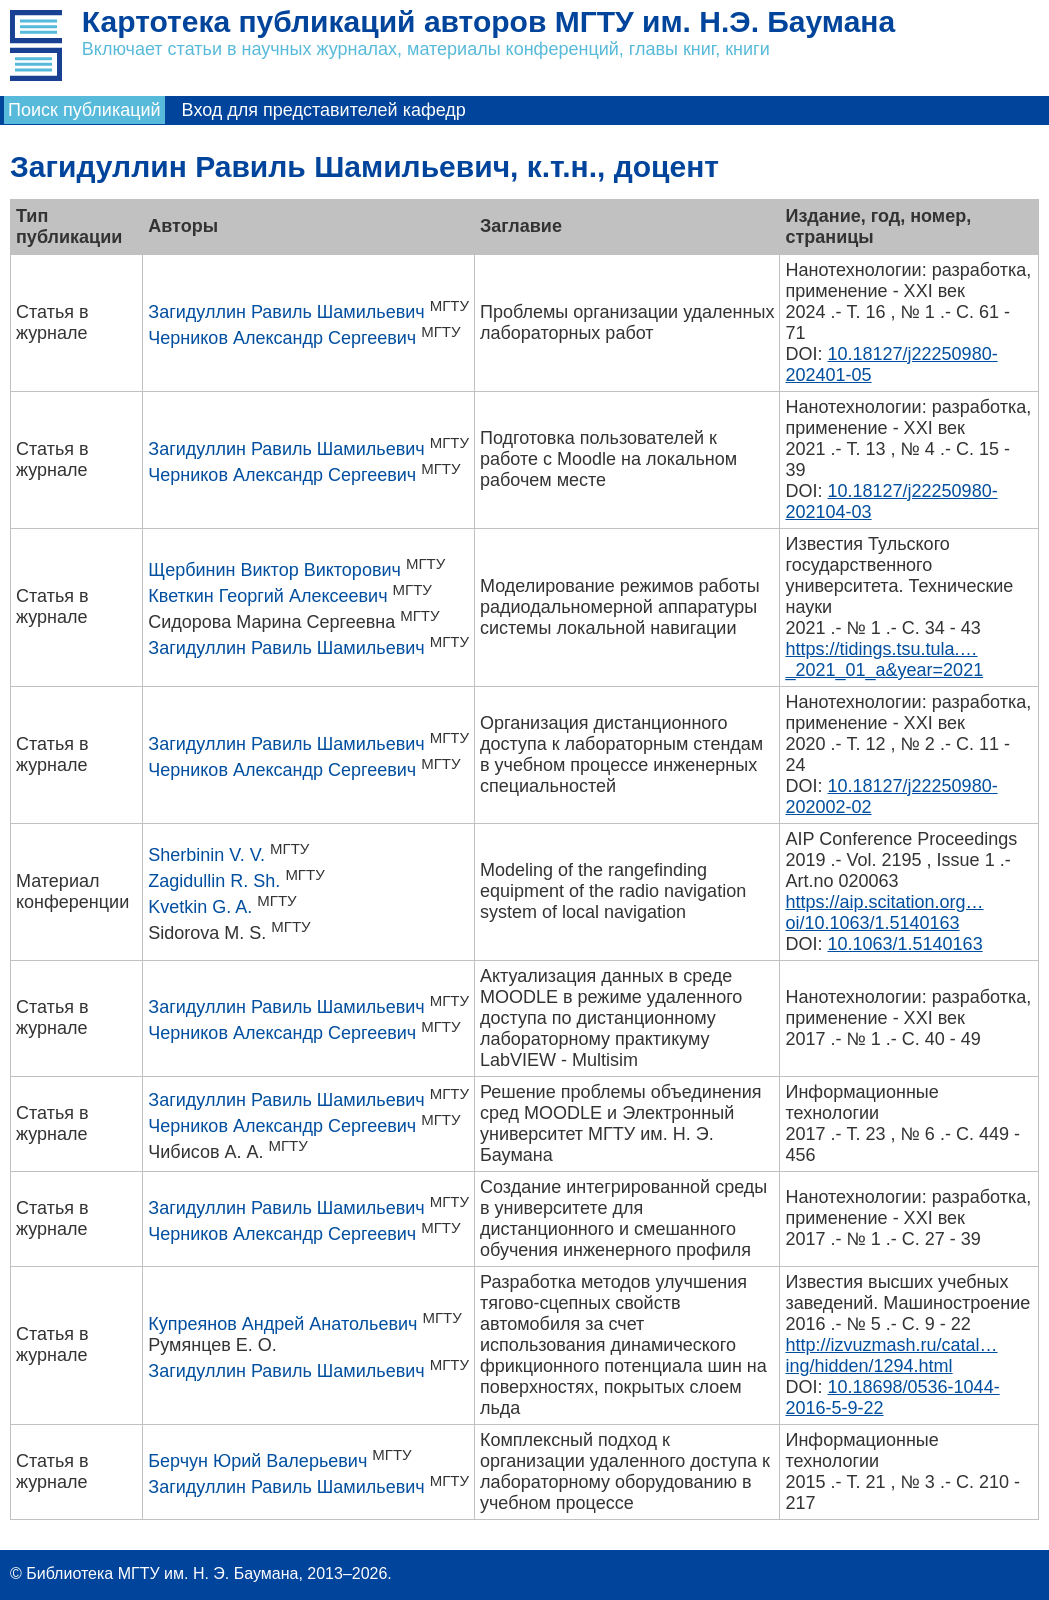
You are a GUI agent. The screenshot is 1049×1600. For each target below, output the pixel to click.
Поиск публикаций (84, 110)
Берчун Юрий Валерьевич (257, 1461)
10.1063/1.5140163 (904, 944)
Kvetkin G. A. (200, 907)
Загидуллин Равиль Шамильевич (286, 312)
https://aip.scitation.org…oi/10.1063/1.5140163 (884, 912)
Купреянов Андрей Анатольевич (282, 1324)
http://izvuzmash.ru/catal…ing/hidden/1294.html (891, 1355)
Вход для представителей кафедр (324, 110)
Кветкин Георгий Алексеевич (267, 596)
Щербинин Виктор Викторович (274, 570)
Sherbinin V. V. (206, 855)
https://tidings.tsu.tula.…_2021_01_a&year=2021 (884, 659)
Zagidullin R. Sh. (214, 881)
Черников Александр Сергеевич (282, 338)
